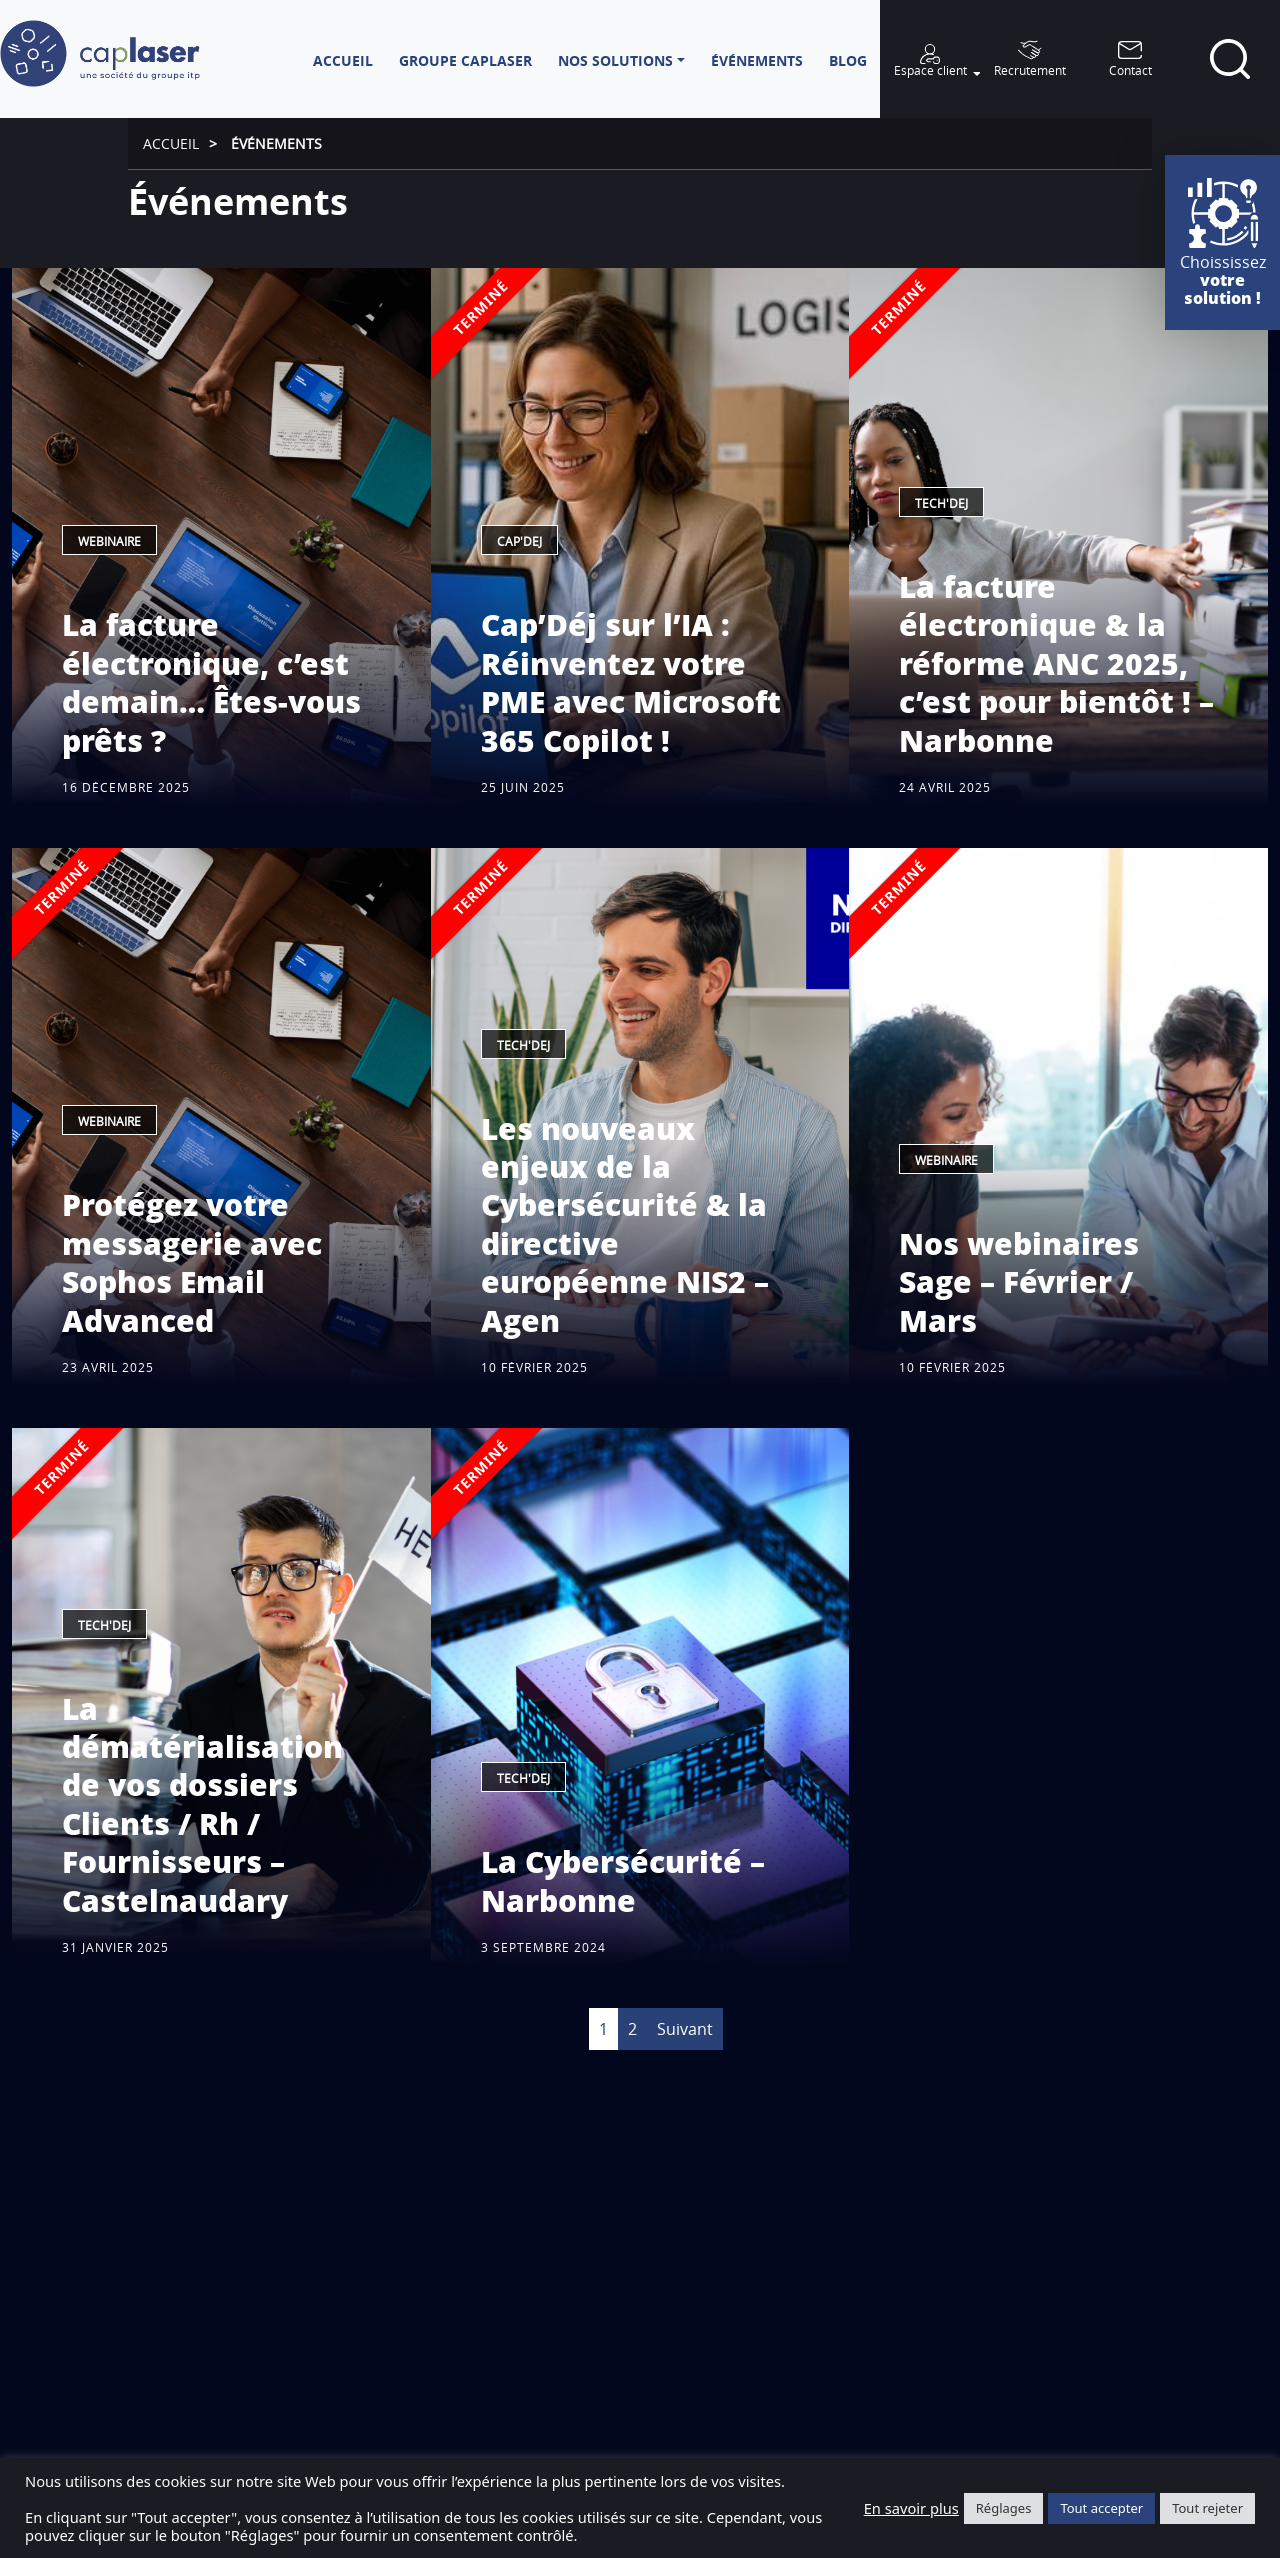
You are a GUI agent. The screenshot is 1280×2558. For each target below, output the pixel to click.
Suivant (685, 2029)
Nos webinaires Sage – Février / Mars (1019, 1282)
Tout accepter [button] (1101, 2508)
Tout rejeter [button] (1207, 2508)
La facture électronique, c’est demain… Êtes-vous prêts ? (211, 682)
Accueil (171, 143)
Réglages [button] (1004, 2508)
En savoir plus (911, 2508)
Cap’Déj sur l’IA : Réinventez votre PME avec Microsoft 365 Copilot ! (631, 682)
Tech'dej (941, 503)
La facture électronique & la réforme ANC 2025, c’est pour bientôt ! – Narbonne (1056, 663)
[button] (621, 60)
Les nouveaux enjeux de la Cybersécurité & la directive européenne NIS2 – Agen (625, 1224)
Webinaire (109, 541)
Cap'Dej (519, 541)
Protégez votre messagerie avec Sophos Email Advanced (192, 1262)
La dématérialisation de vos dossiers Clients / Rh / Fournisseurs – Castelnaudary (202, 1804)
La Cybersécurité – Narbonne (623, 1880)
